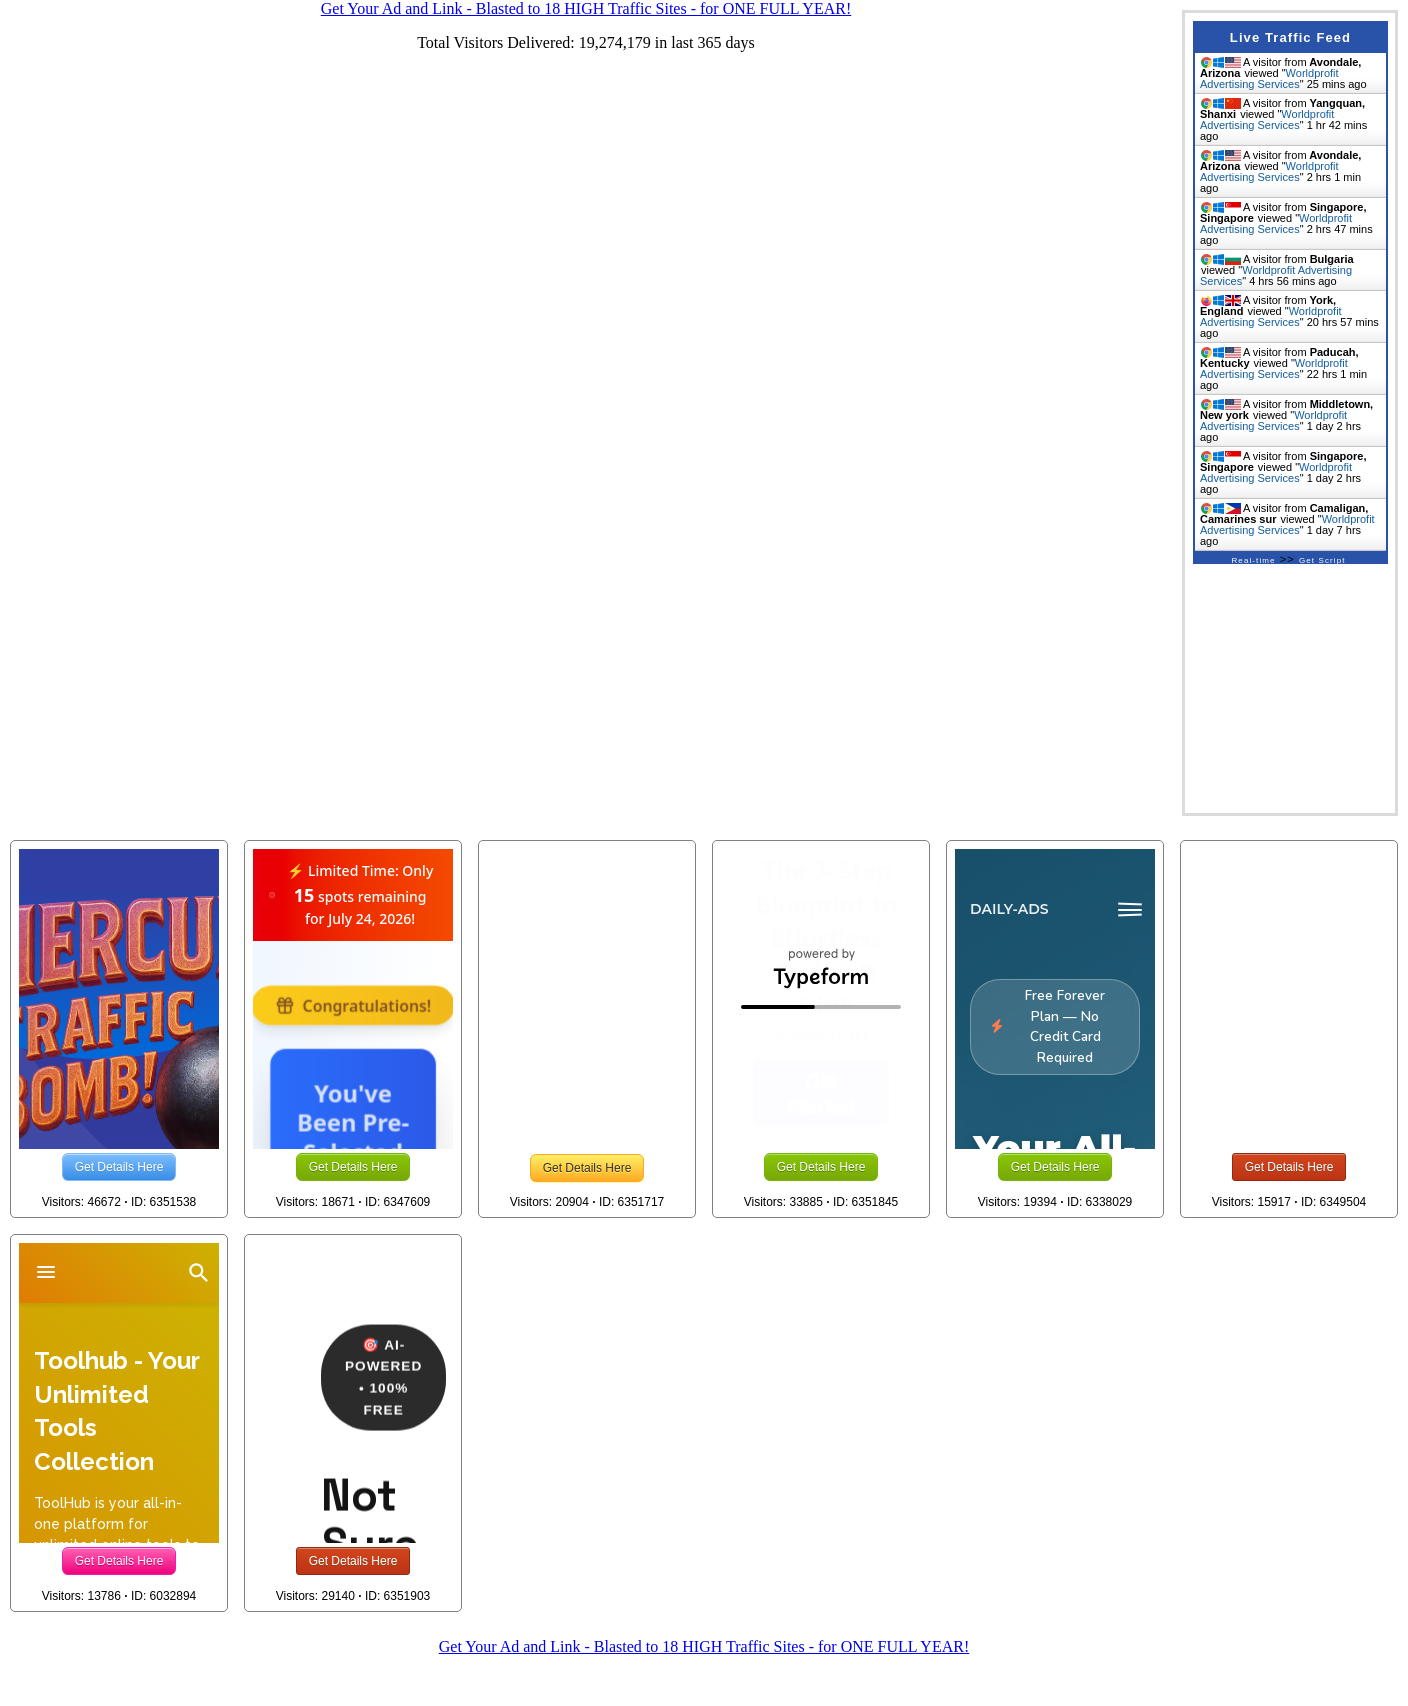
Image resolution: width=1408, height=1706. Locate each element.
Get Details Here (119, 1167)
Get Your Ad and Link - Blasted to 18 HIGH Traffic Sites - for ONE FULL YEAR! (704, 1646)
